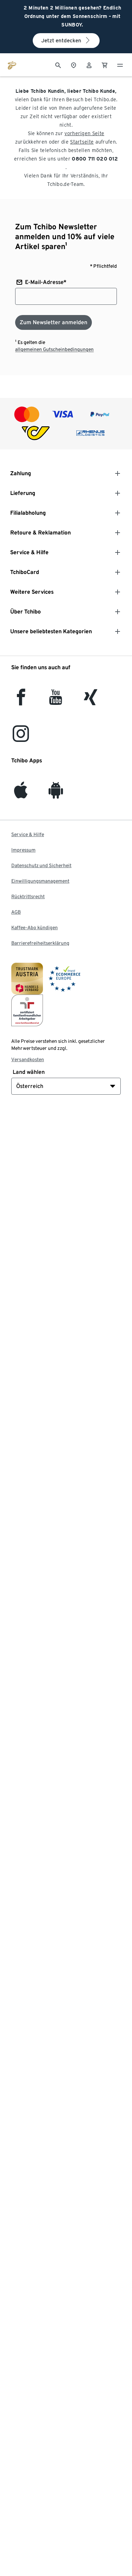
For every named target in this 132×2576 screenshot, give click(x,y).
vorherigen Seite (84, 133)
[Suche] (58, 64)
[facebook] (21, 701)
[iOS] (20, 794)
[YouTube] (55, 701)
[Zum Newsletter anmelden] (53, 322)
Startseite (82, 142)
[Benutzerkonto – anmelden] (89, 64)
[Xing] (90, 701)
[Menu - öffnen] (120, 64)
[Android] (55, 794)
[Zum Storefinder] (73, 64)
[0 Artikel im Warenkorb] (104, 64)
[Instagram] (20, 738)
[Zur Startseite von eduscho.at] (12, 64)
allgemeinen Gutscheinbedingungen (54, 349)
